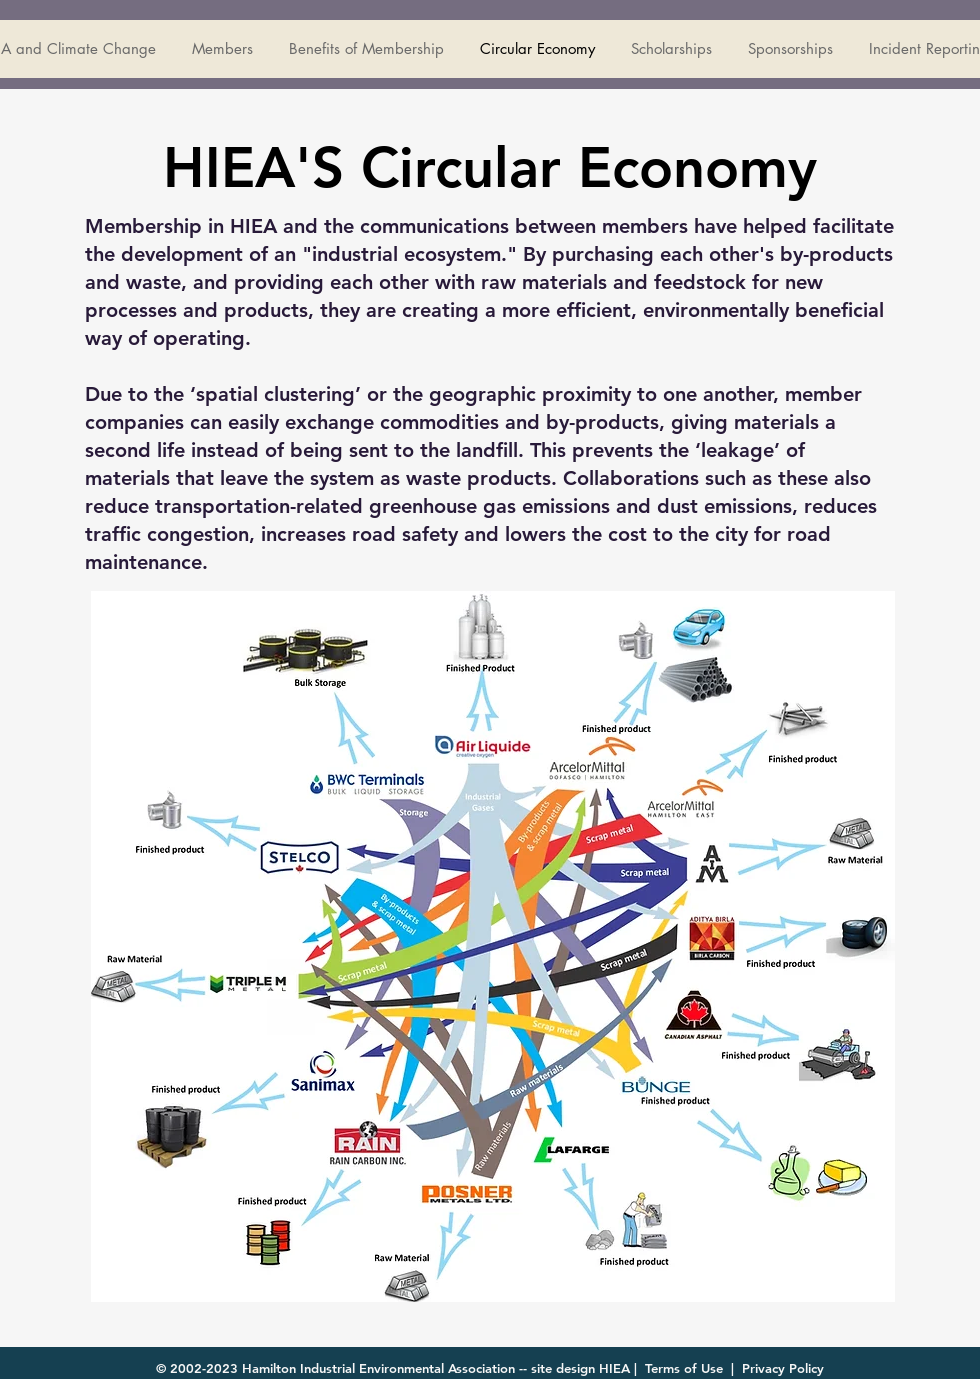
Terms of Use (684, 1368)
